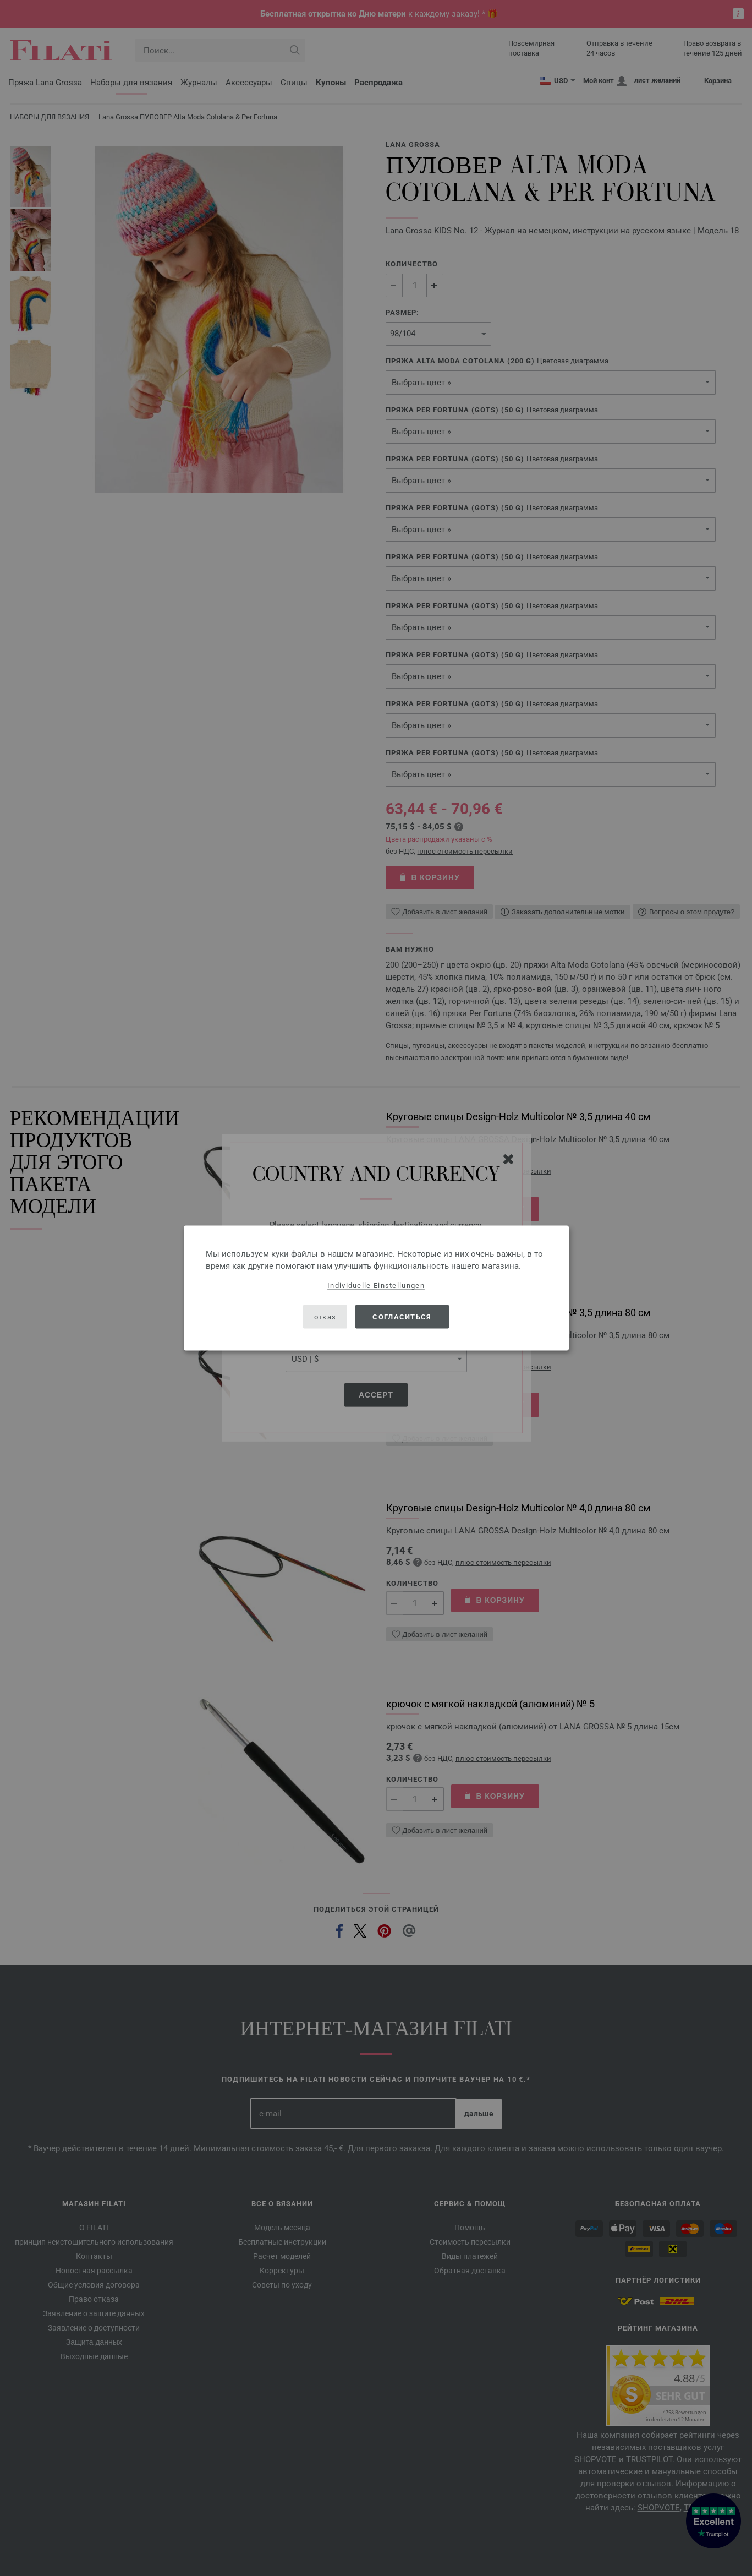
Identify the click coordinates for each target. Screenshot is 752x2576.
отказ (325, 1316)
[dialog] (376, 1288)
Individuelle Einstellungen (376, 1285)
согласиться (401, 1316)
